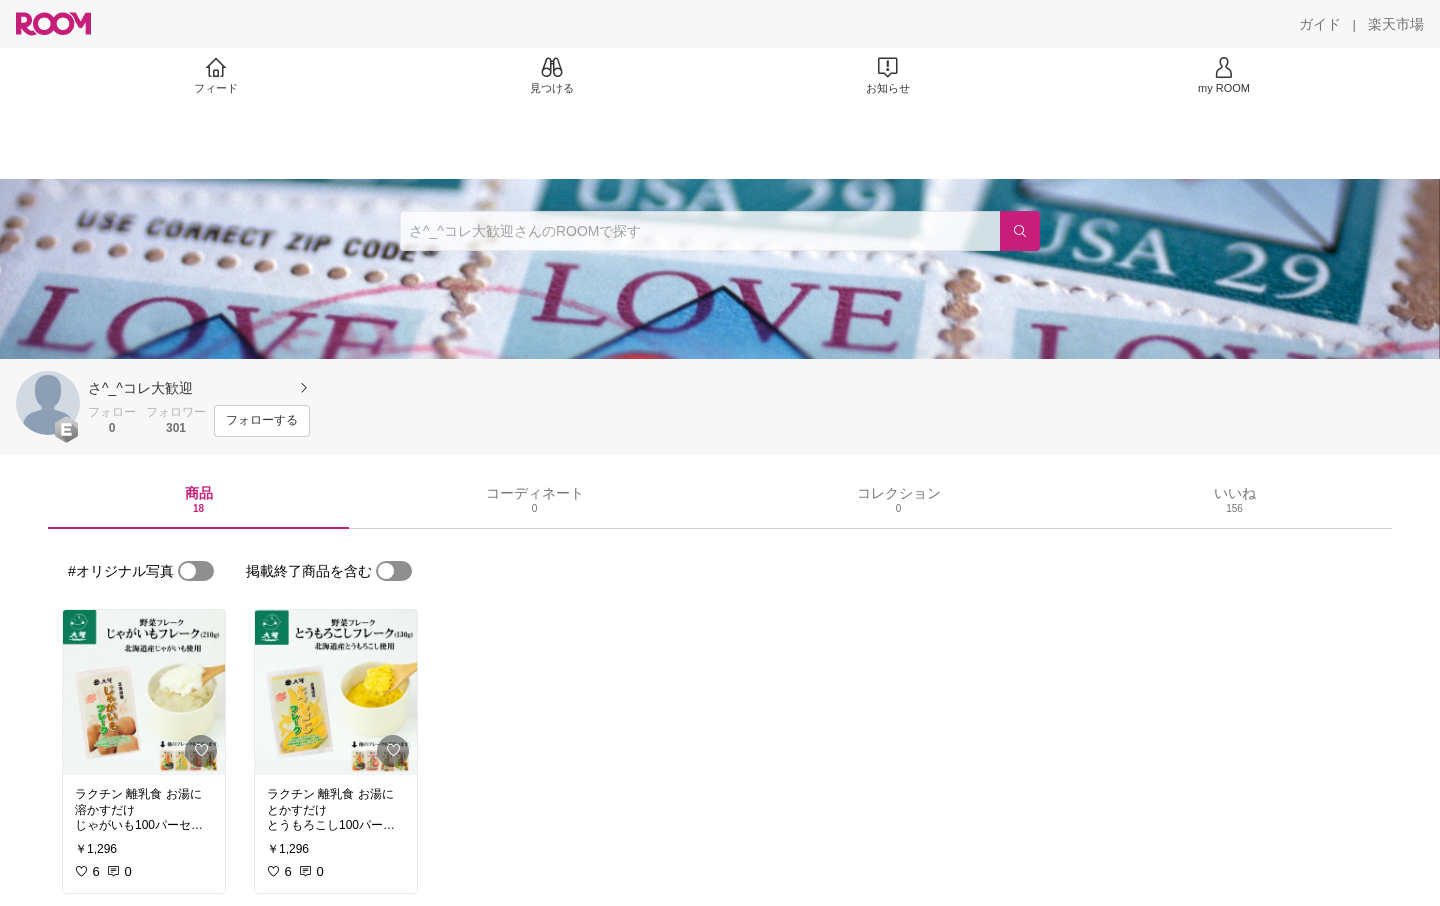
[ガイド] (1320, 24)
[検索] (1020, 231)
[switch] (196, 571)
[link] (144, 692)
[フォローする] (262, 421)
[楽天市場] (1396, 24)
